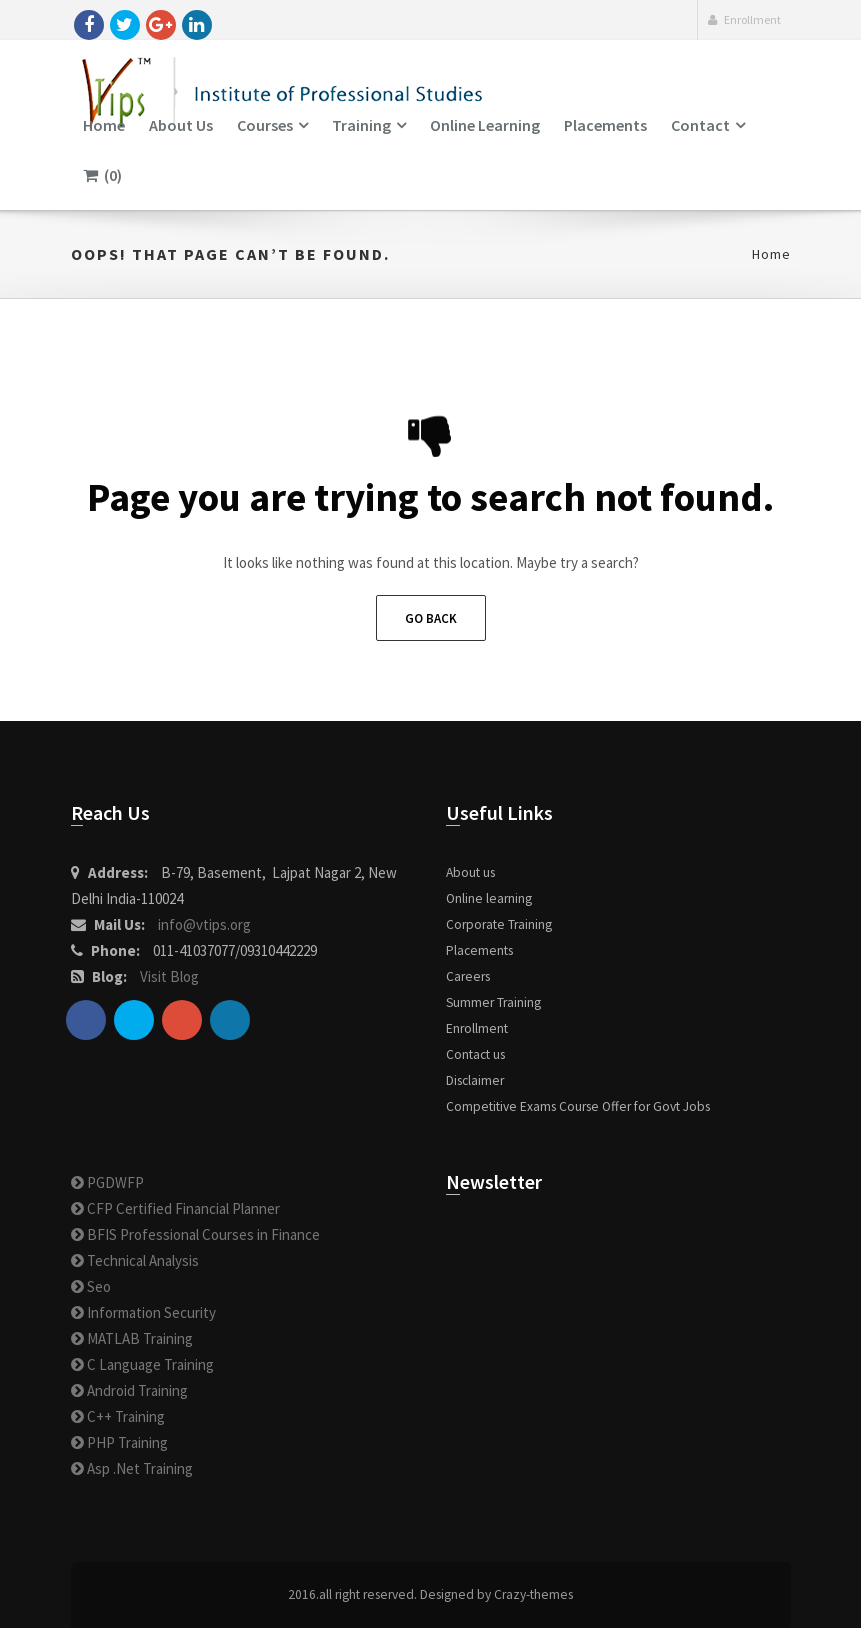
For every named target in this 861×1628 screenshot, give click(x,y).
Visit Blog (169, 976)
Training (361, 125)
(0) (102, 175)
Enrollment (744, 19)
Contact (700, 125)
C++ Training (118, 1416)
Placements (605, 125)
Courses (265, 125)
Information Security (143, 1312)
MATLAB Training (132, 1338)
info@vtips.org (204, 924)
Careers (468, 976)
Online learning (485, 125)
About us (181, 125)
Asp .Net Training (132, 1468)
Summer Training (493, 1002)
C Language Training (142, 1364)
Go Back (431, 618)
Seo (91, 1286)
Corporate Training (499, 924)
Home (104, 125)
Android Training (129, 1390)
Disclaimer (475, 1080)
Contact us (475, 1054)
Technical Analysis (135, 1260)
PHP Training (119, 1442)
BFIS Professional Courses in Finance (195, 1234)
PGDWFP (107, 1182)
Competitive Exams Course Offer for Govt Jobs (578, 1106)
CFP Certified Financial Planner (175, 1208)
